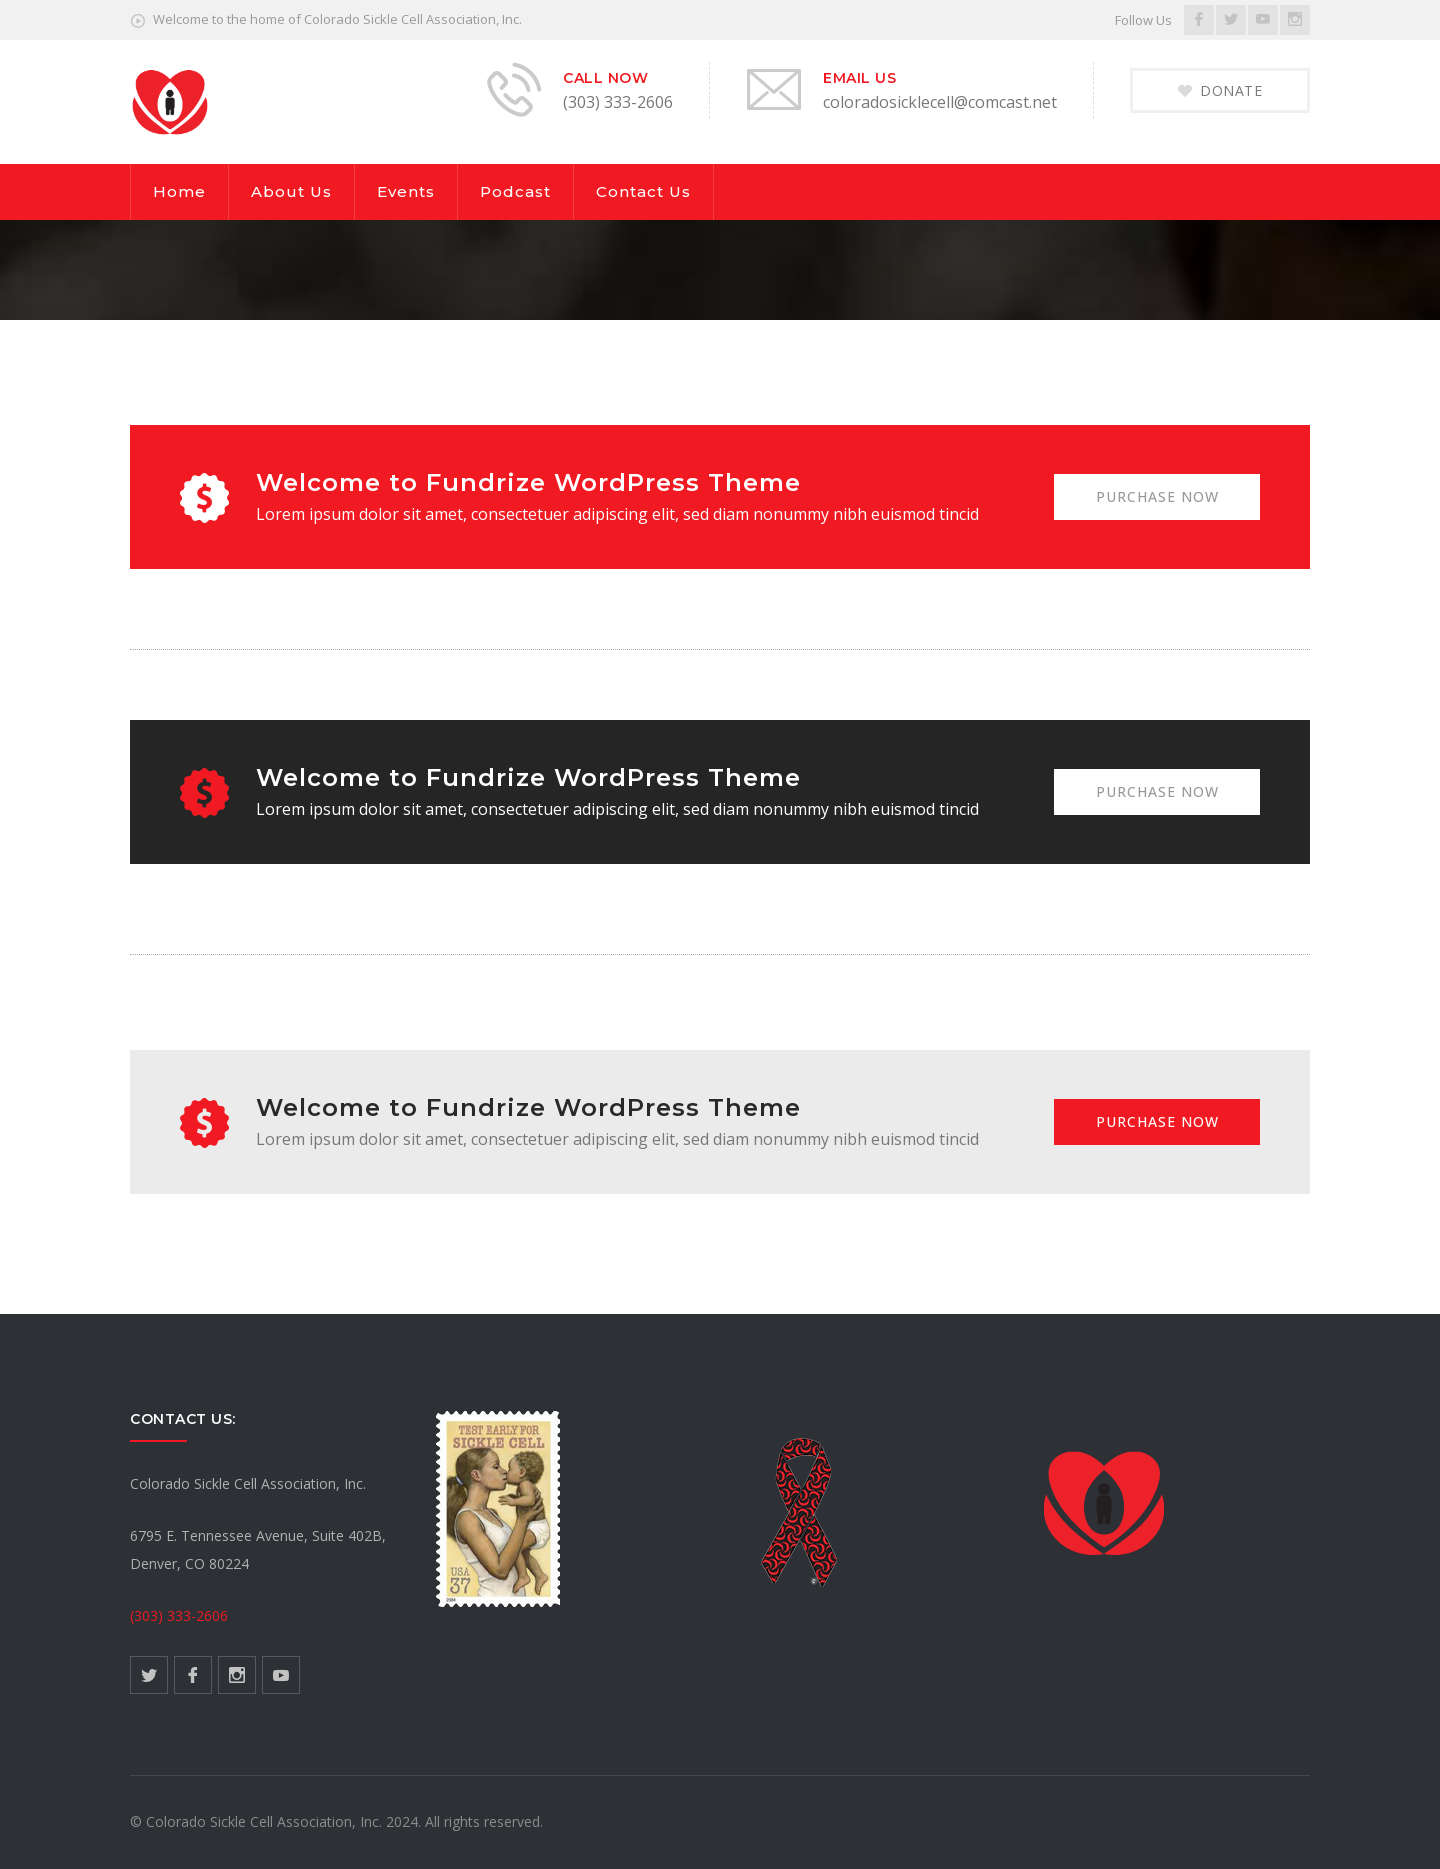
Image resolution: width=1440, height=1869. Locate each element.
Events (406, 191)
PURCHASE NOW (1156, 496)
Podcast (515, 191)
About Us (291, 191)
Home (179, 191)
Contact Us (643, 191)
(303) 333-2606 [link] (179, 1615)
